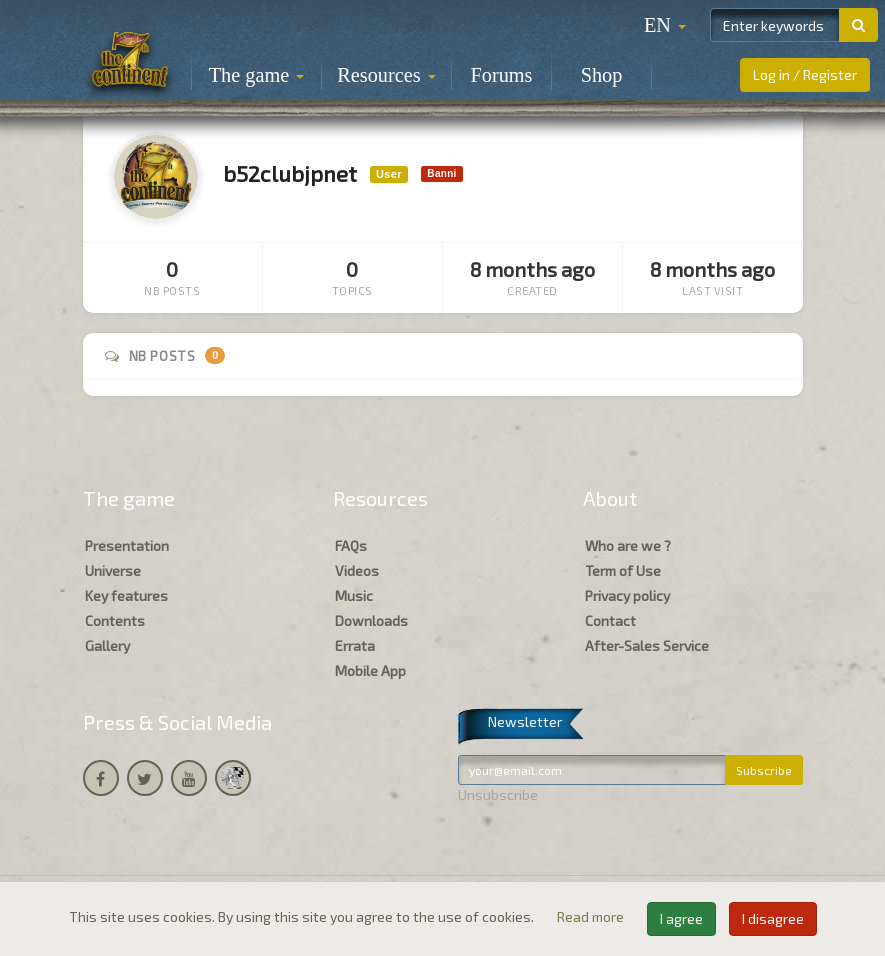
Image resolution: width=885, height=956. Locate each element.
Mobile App (370, 670)
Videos (357, 570)
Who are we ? (628, 545)
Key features (126, 595)
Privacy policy (627, 595)
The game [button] (257, 75)
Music (354, 595)
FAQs (351, 545)
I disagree (773, 918)
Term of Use (623, 570)
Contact (610, 620)
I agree (681, 918)
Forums (502, 75)
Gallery (107, 645)
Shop (602, 75)
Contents (115, 620)
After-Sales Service (647, 645)
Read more (592, 916)
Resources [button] (386, 75)
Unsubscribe (498, 794)
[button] (665, 25)
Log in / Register (805, 74)
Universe (113, 570)
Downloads (371, 620)
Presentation (127, 545)
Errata (355, 645)
